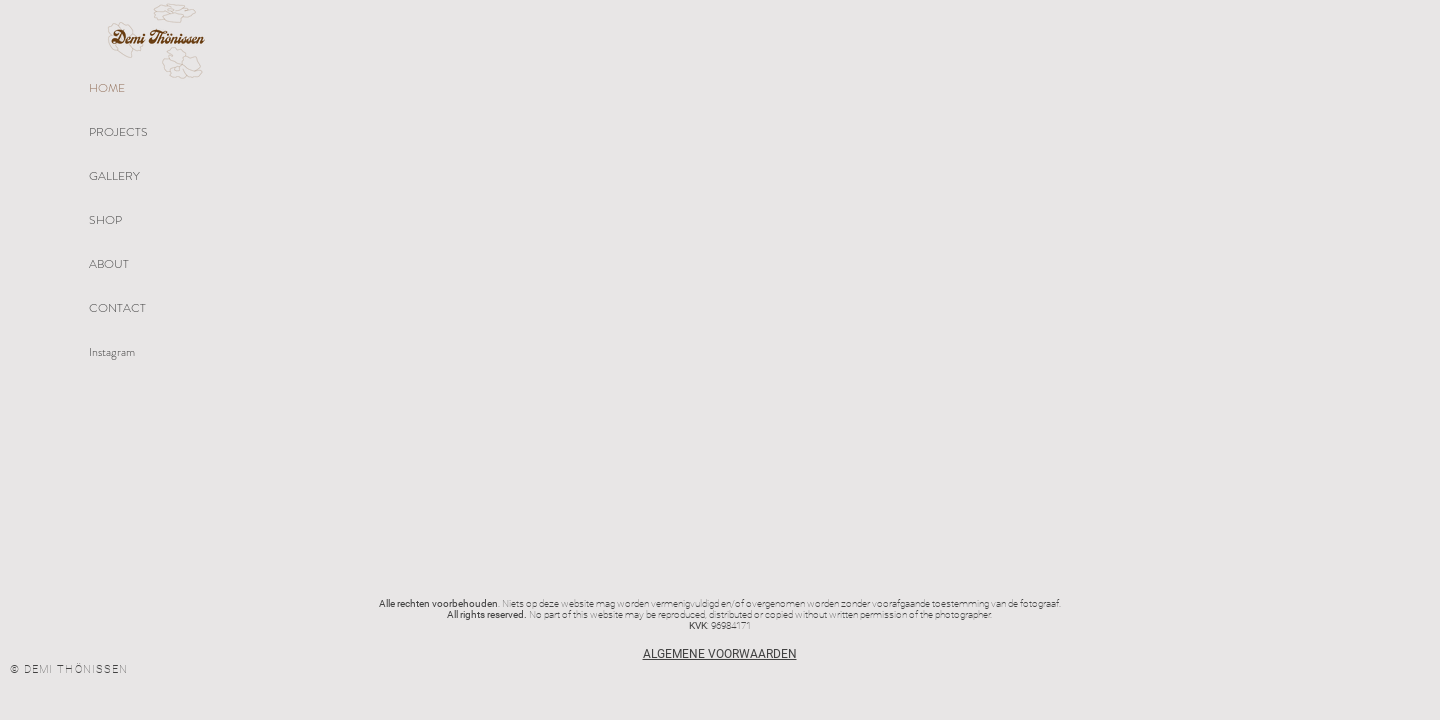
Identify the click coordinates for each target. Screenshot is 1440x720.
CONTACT (117, 308)
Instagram (112, 352)
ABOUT (109, 264)
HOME (107, 88)
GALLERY (114, 176)
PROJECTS (118, 132)
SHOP (105, 220)
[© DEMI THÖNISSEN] (71, 669)
